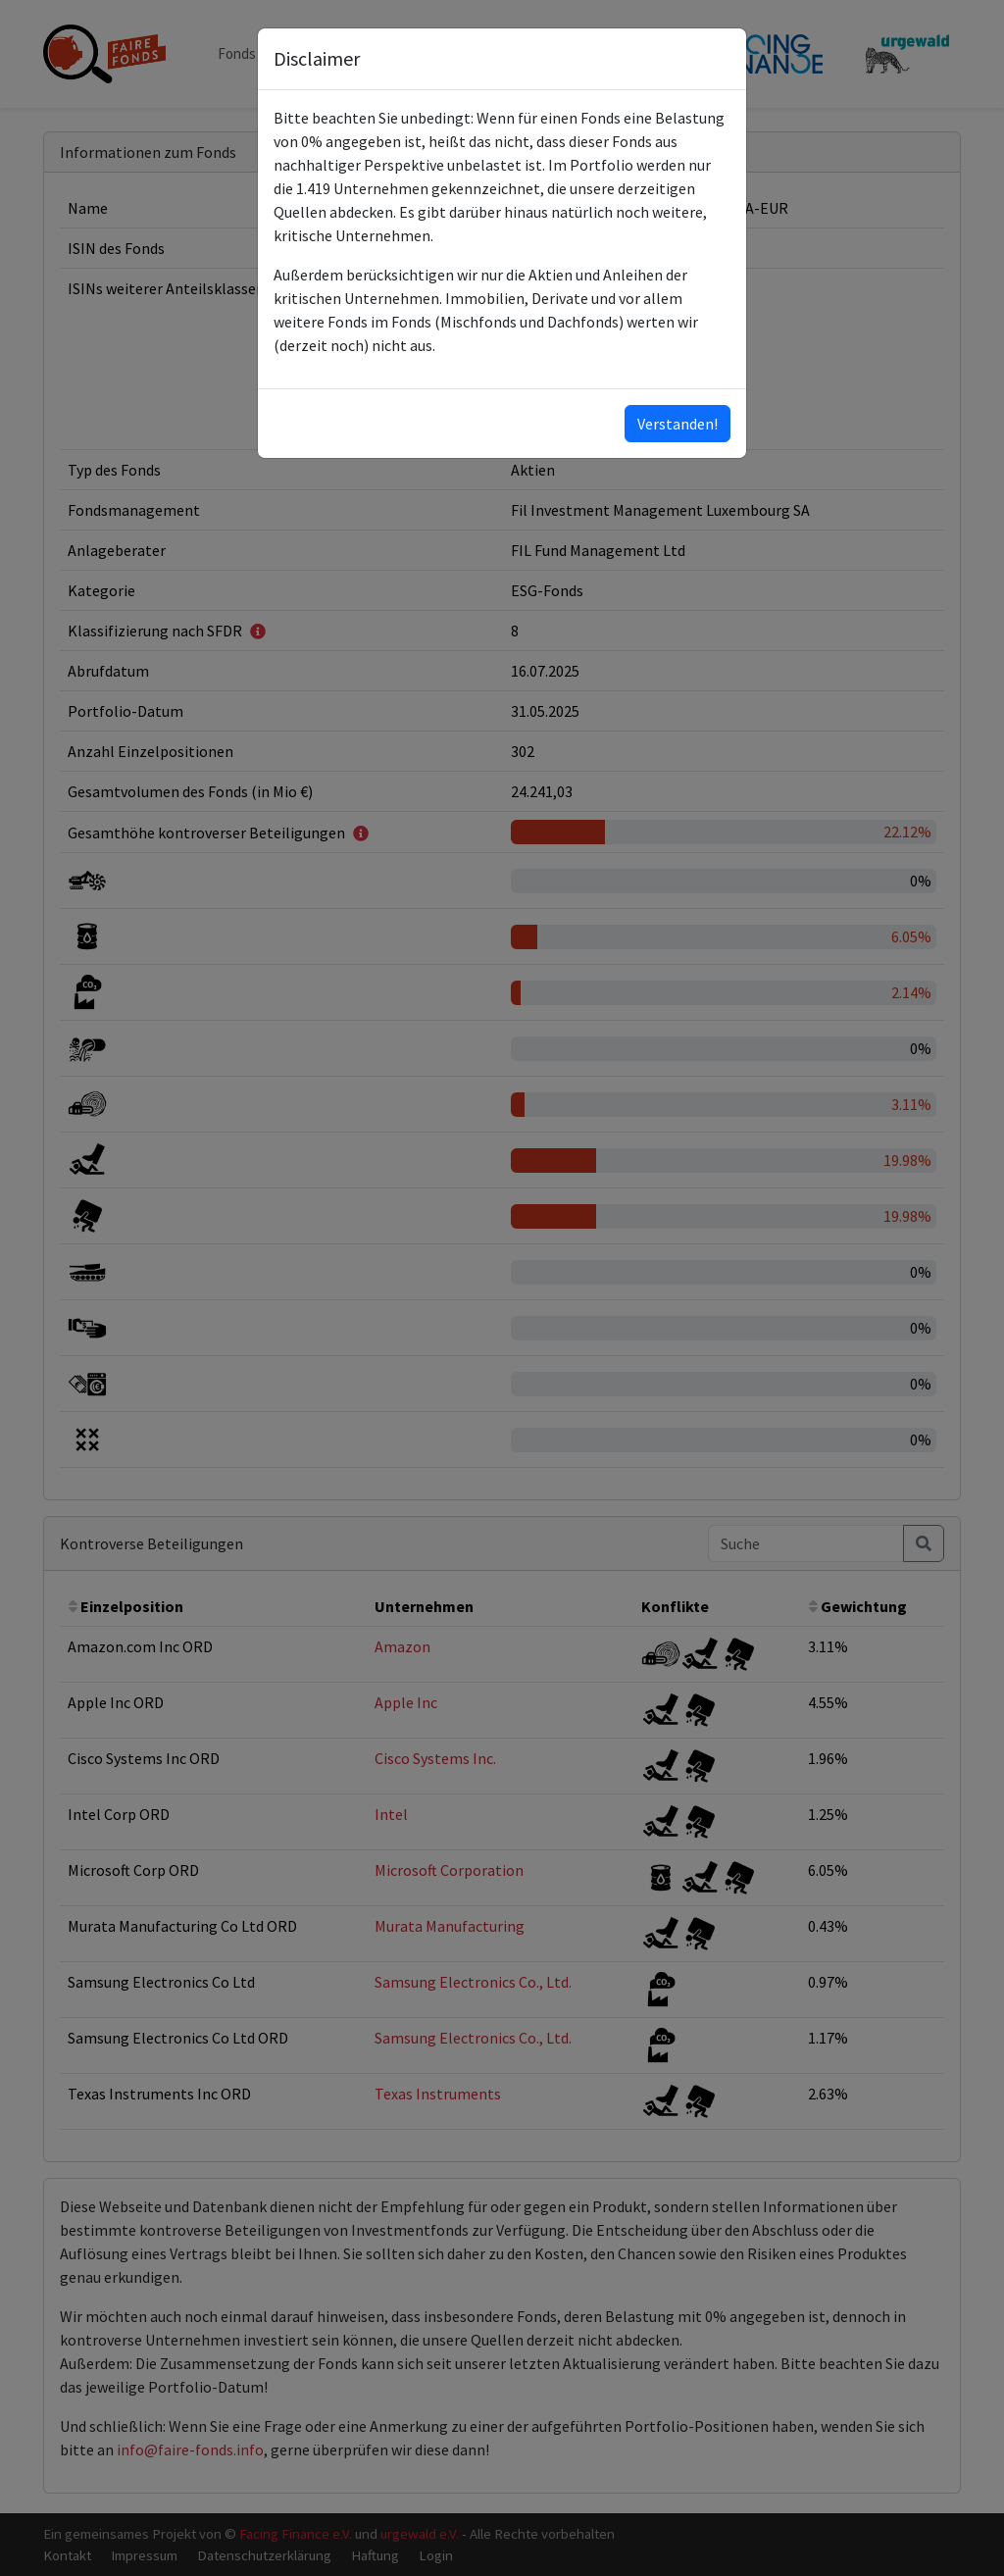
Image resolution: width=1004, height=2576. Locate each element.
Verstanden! (677, 423)
